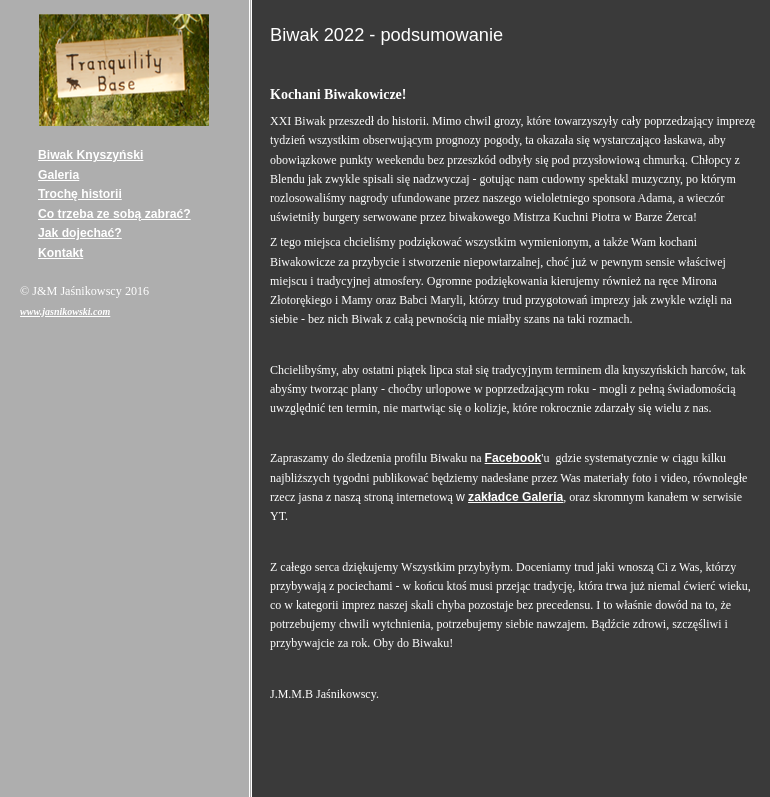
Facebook (513, 458)
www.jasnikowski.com (65, 311)
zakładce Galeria (515, 497)
